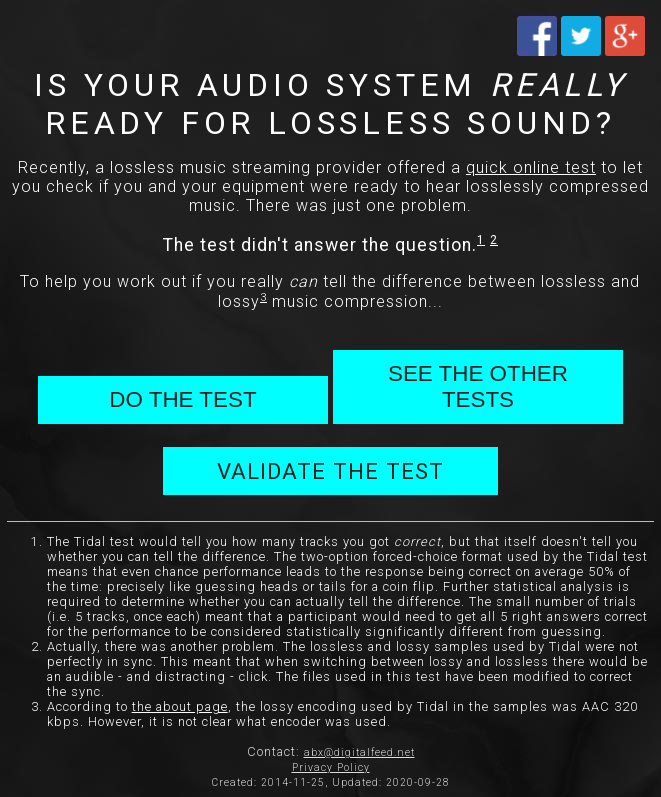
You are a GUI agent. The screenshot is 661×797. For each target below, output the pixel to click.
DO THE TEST (182, 399)
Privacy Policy (331, 767)
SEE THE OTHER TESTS (478, 386)
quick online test (531, 167)
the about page (180, 706)
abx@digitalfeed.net (359, 752)
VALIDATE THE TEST (330, 471)
